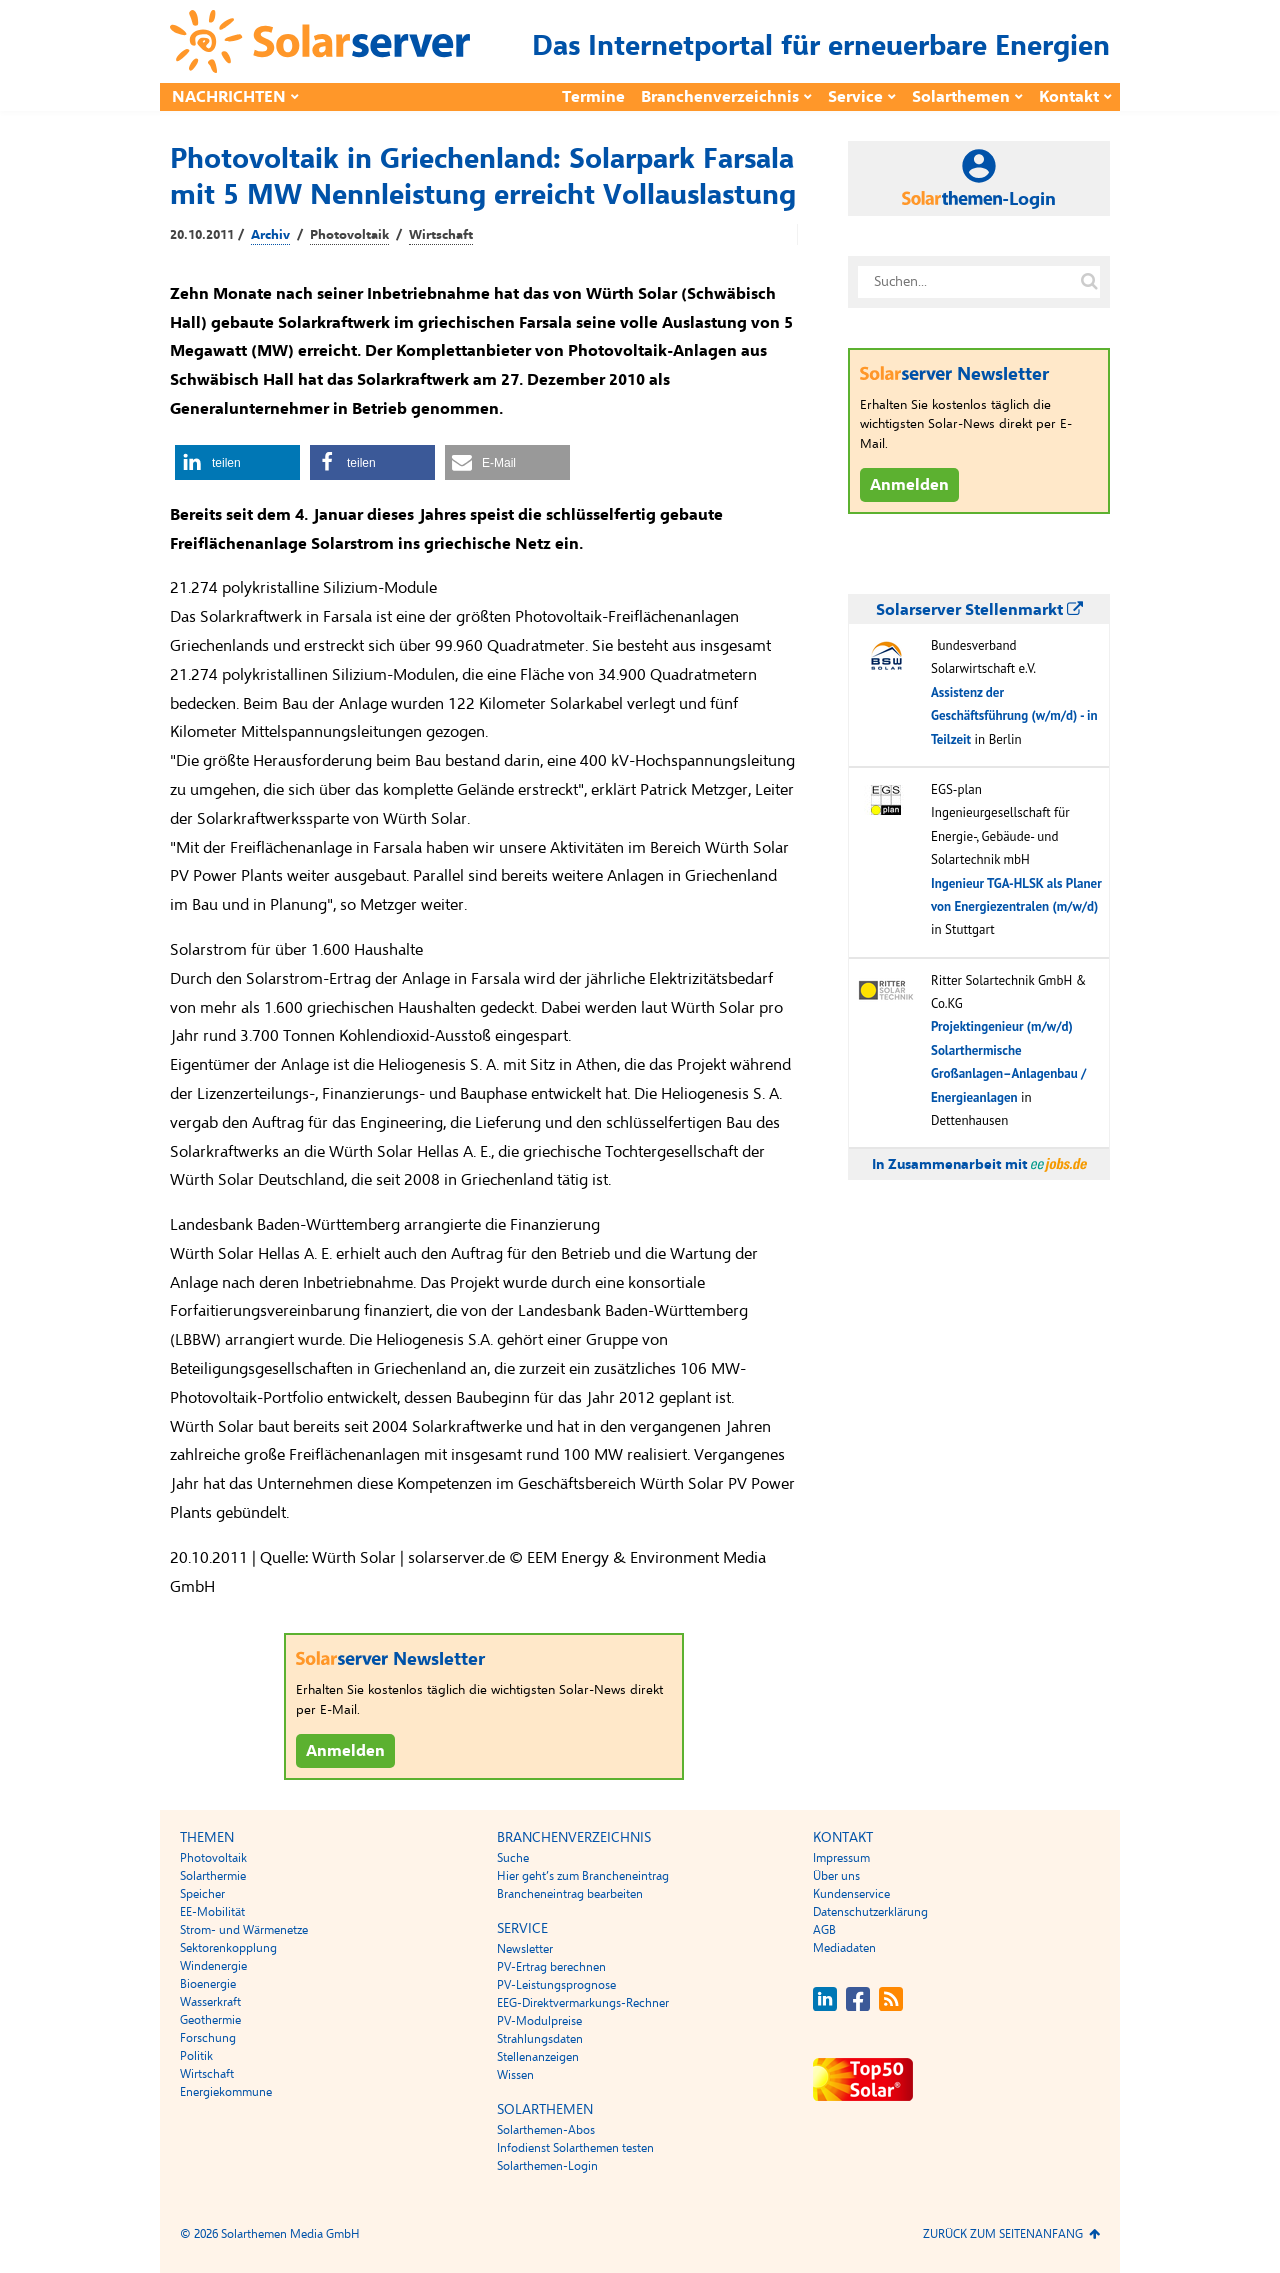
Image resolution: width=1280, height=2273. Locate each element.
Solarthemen (961, 97)
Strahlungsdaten (540, 2039)
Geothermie (210, 2020)
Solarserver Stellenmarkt (979, 610)
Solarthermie (213, 1876)
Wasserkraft (210, 2002)
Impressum (841, 1858)
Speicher (202, 1894)
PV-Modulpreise (539, 2021)
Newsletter (525, 1949)
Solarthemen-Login (547, 2166)
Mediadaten (844, 1948)
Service (855, 97)
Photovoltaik (349, 235)
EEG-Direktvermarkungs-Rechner (583, 2003)
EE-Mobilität (212, 1912)
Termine (593, 97)
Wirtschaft (441, 235)
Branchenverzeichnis (720, 97)
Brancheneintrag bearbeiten (570, 1894)
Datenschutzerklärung (870, 1912)
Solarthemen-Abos (546, 2130)
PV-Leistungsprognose (556, 1985)
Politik (196, 2056)
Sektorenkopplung (228, 1948)
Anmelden (345, 1751)
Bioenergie (208, 1984)
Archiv (270, 235)
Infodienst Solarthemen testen (575, 2148)
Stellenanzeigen (538, 2057)
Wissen (515, 2075)
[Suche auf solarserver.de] (1089, 282)
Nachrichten (229, 97)
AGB (824, 1930)
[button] (237, 462)
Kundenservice (851, 1894)
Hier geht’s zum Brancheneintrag (583, 1876)
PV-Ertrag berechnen (551, 1967)
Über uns (836, 1876)
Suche (513, 1858)
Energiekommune (226, 2092)
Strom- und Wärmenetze (244, 1930)
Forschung (208, 2038)
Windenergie (213, 1966)
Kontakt (1069, 97)
